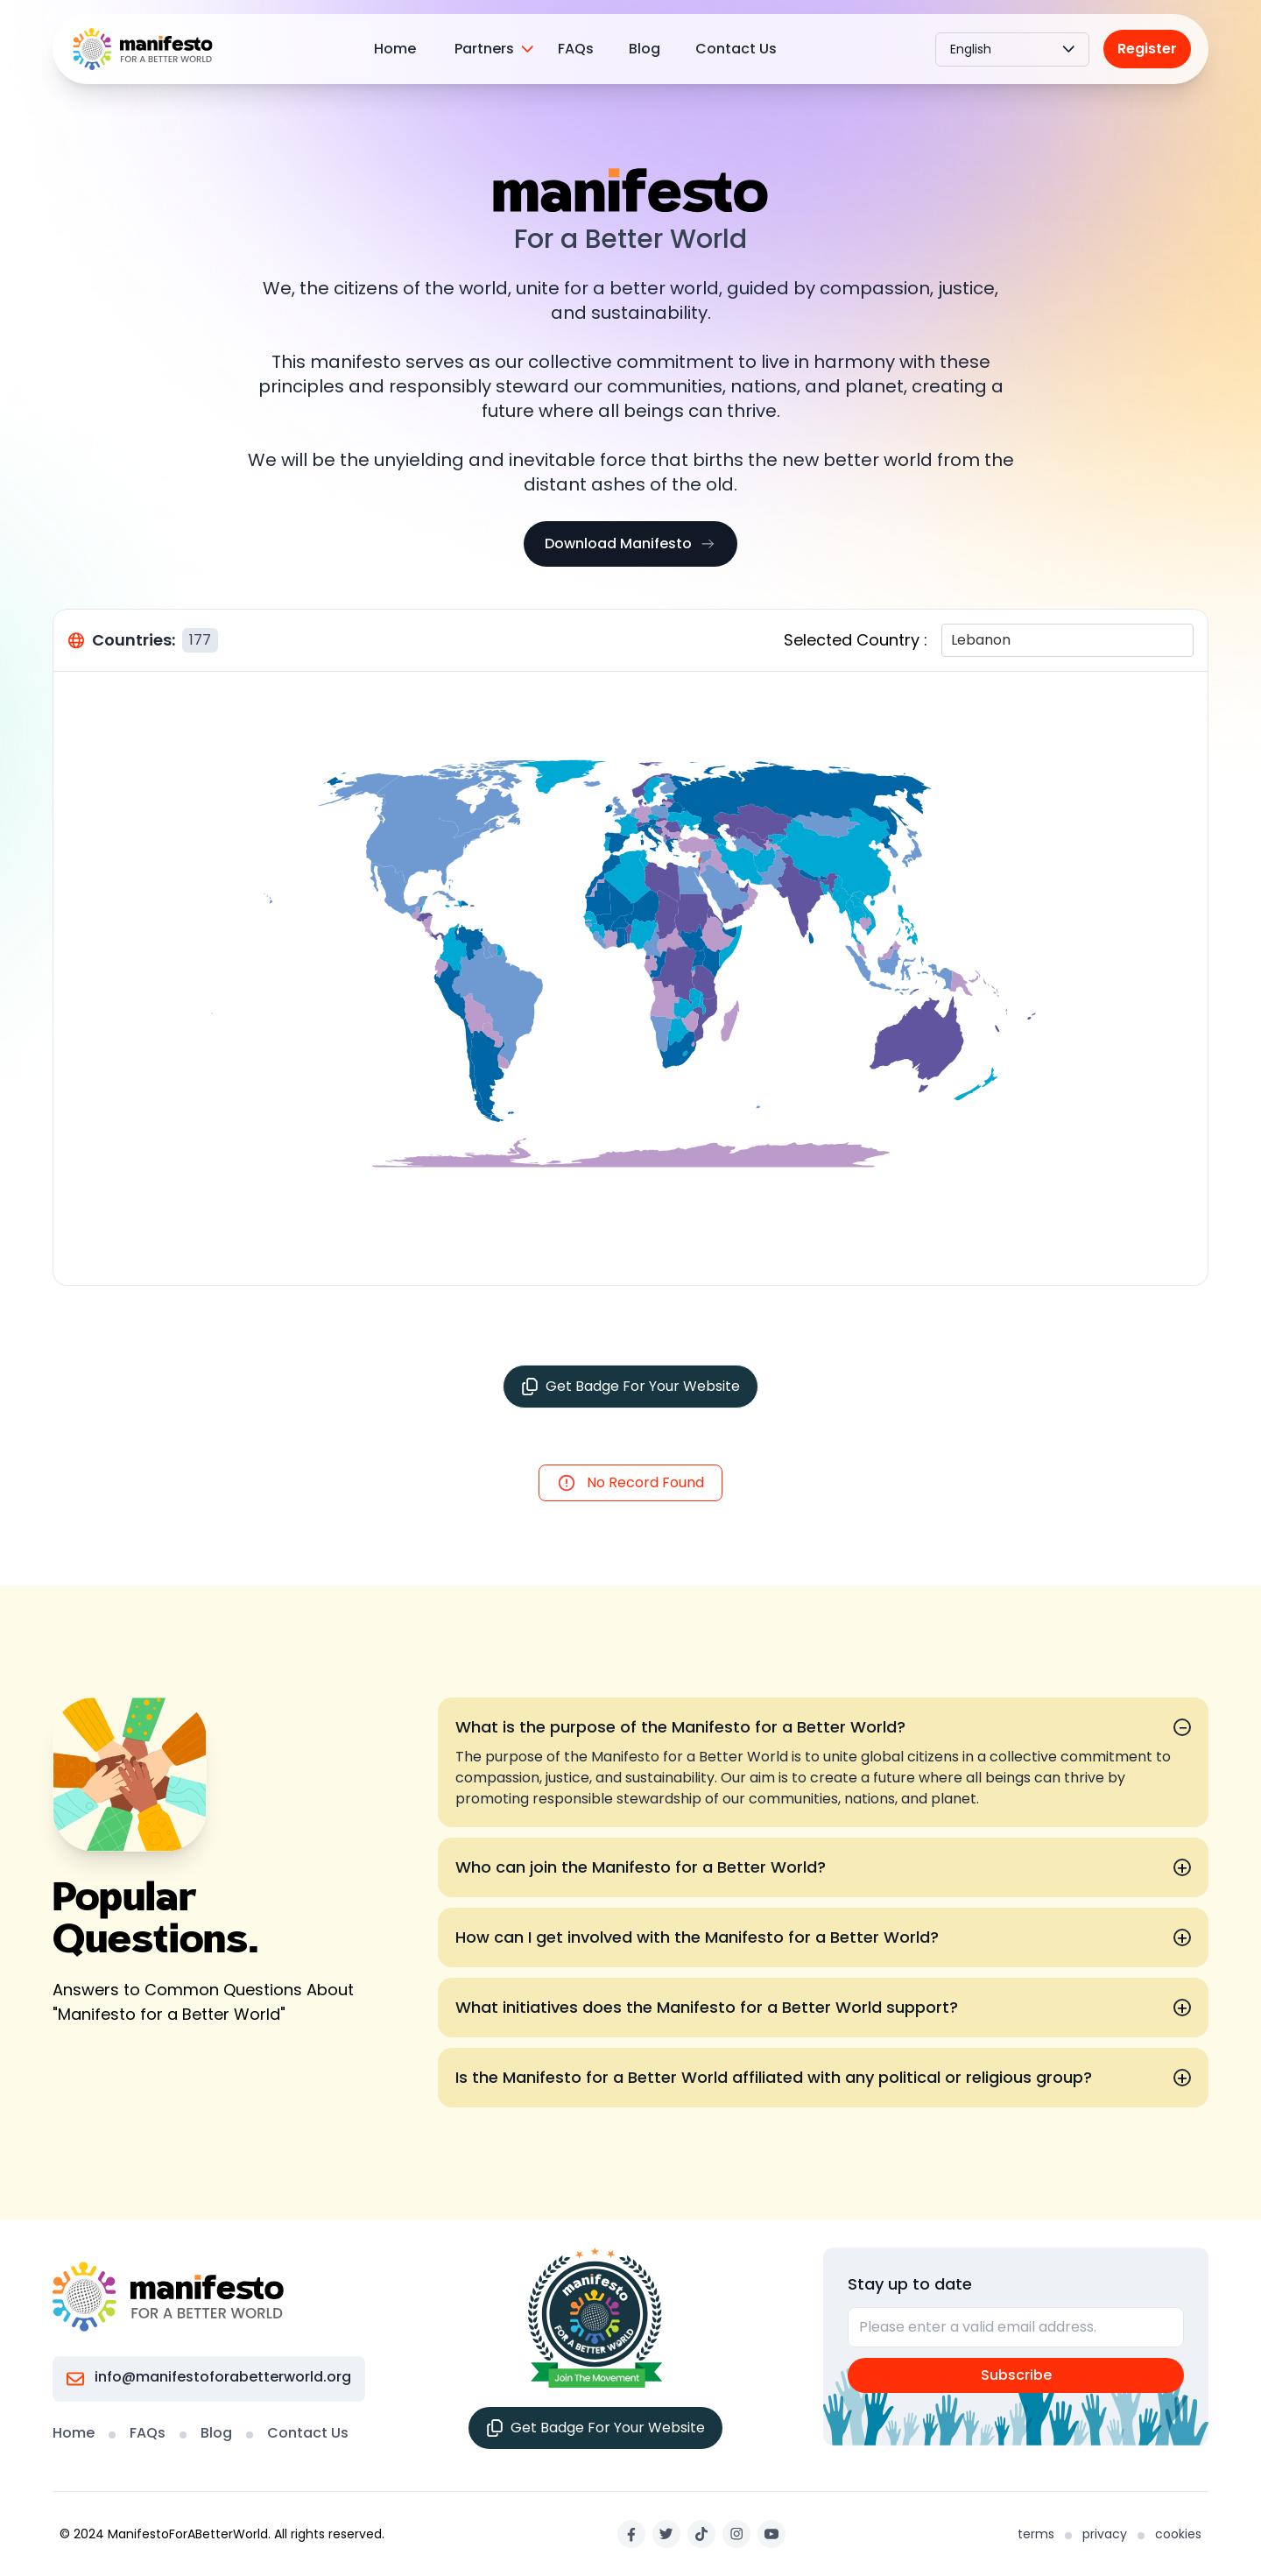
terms (1036, 2534)
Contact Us (736, 49)
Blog (644, 49)
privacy (1104, 2534)
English (1012, 49)
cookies (1178, 2534)
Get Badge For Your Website (630, 1386)
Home (395, 49)
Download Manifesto (630, 543)
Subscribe (1016, 2375)
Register (1147, 49)
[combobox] (953, 640)
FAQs (576, 49)
